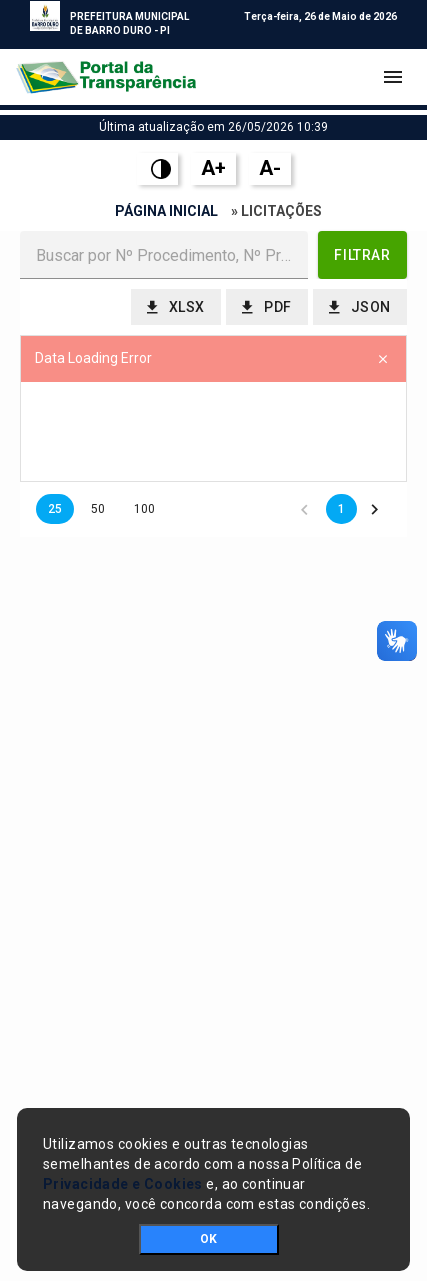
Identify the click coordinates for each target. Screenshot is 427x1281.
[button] (362, 255)
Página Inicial (166, 211)
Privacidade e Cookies (123, 1184)
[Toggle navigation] (393, 77)
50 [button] (98, 509)
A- (270, 168)
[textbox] (164, 255)
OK (208, 1239)
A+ (213, 168)
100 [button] (144, 509)
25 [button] (55, 509)
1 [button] (341, 509)
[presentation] (213, 432)
